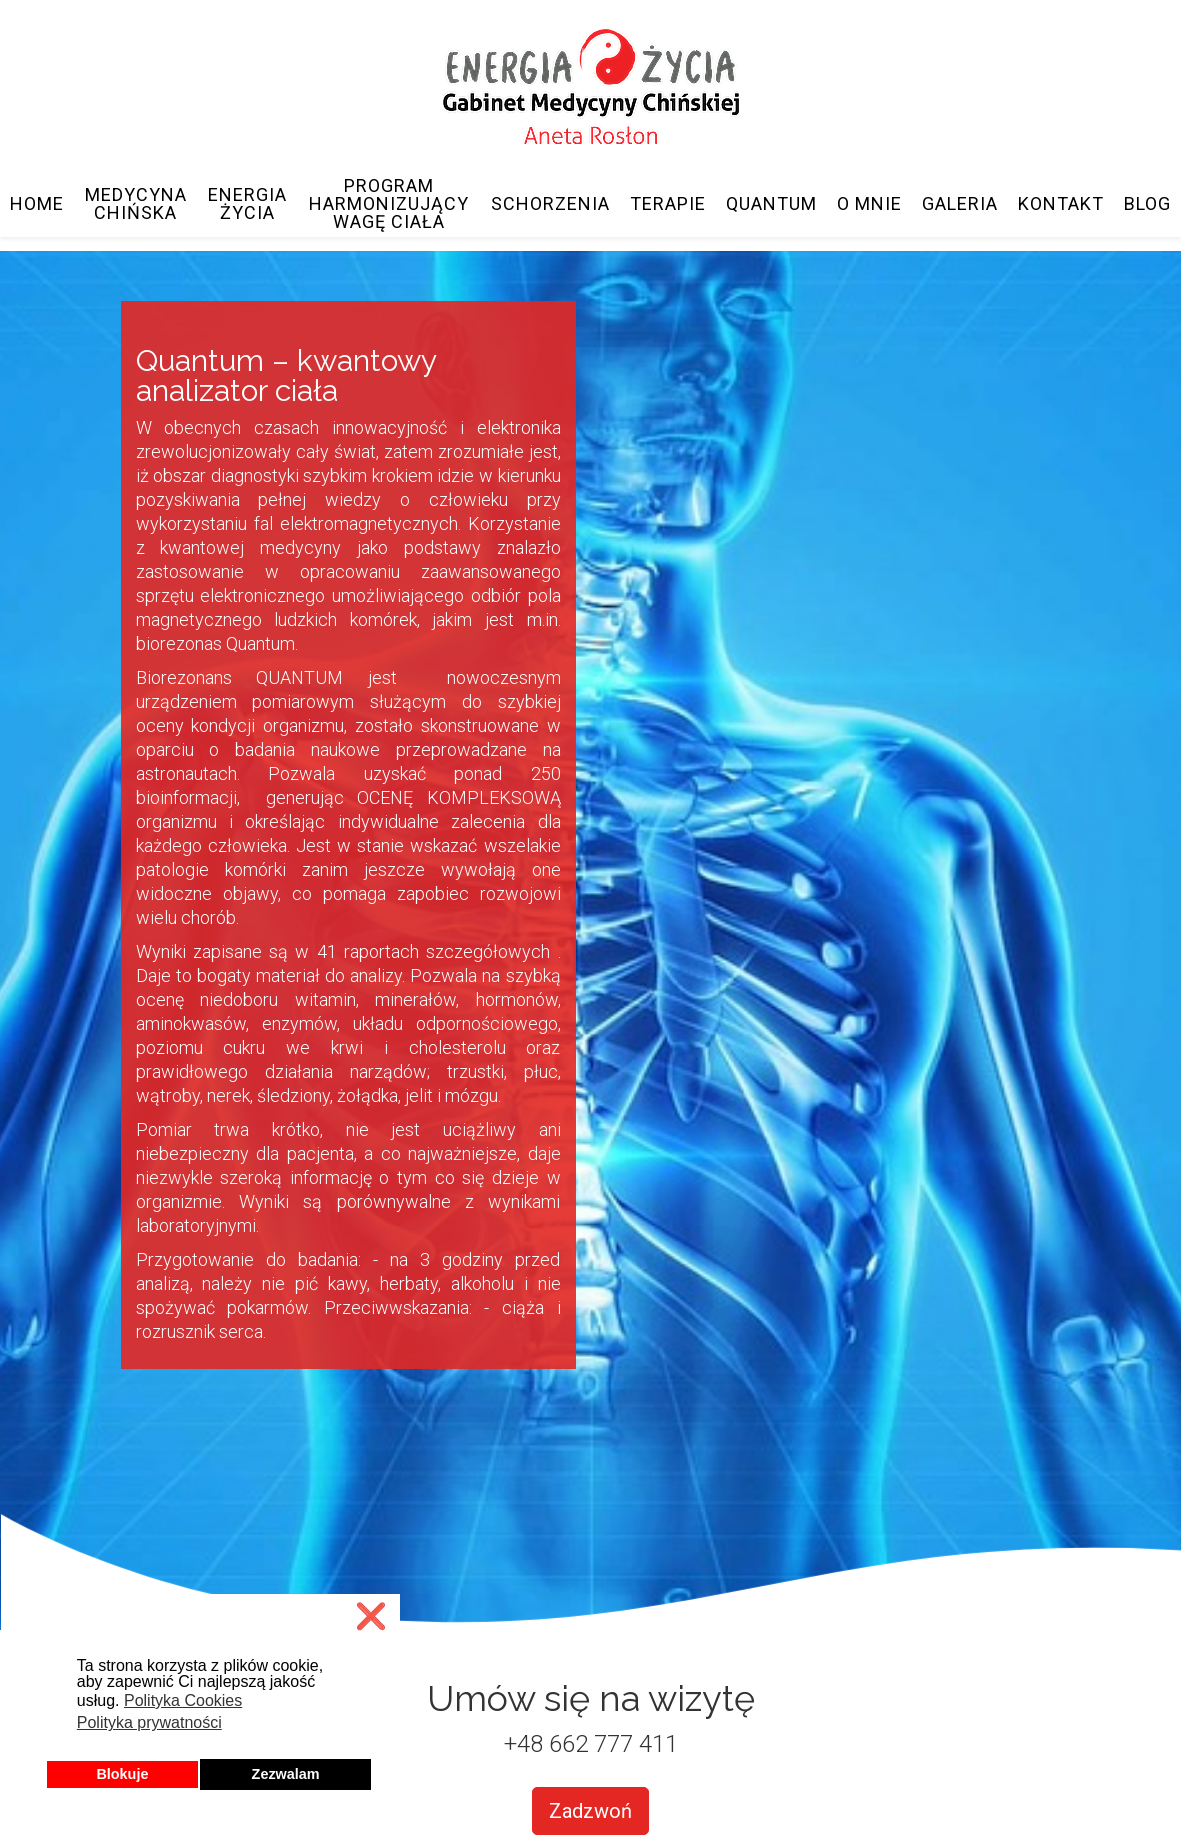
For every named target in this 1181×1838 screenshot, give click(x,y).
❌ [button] (371, 1616)
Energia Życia (247, 204)
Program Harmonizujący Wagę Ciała (389, 204)
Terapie (668, 204)
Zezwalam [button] (286, 1774)
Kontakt (1061, 204)
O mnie (869, 204)
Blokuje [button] (122, 1774)
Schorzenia (550, 204)
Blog (1147, 204)
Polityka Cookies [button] (183, 1700)
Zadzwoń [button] (590, 1811)
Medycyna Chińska (136, 204)
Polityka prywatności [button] (149, 1722)
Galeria (960, 204)
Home (37, 204)
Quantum (771, 204)
